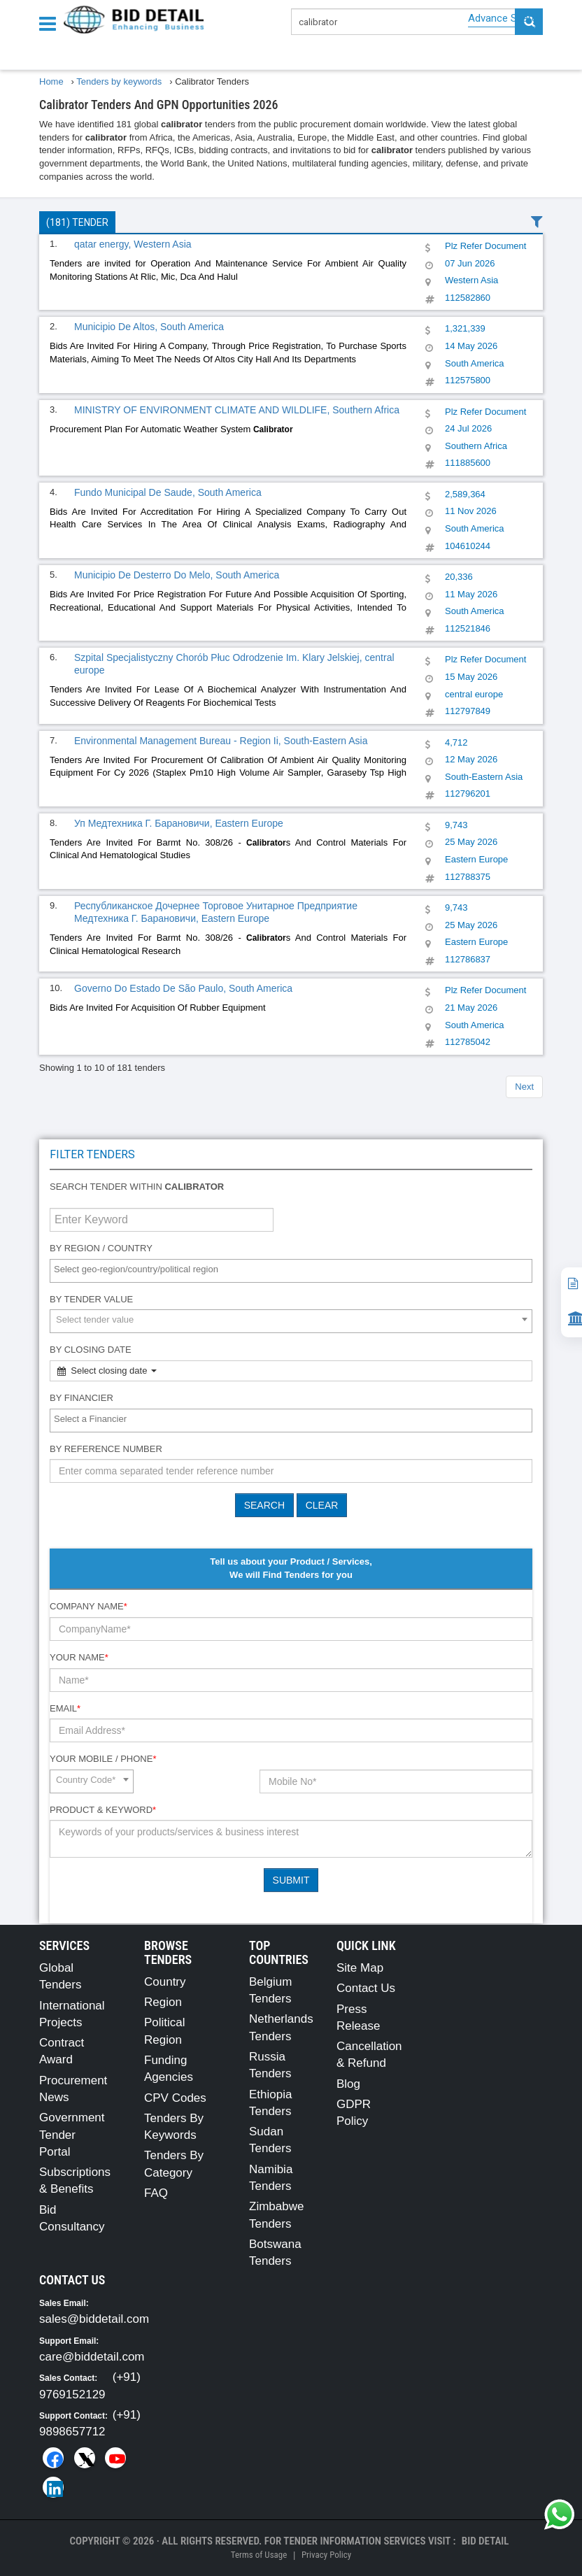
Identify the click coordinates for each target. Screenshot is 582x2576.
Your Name (79, 1657)
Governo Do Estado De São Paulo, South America (183, 988)
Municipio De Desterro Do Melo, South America (176, 575)
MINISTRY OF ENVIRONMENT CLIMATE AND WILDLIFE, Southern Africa (236, 409)
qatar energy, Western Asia (133, 244)
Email (65, 1708)
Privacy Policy (326, 2554)
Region (163, 2002)
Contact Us (365, 1988)
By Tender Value (91, 1299)
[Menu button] (51, 22)
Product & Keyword (103, 1810)
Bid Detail (485, 2541)
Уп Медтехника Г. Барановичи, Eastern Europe (178, 823)
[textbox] (294, 1269)
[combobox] (291, 1271)
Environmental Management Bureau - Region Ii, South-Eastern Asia (220, 740)
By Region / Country (101, 1248)
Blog (348, 2084)
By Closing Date (91, 1349)
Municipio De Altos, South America (149, 326)
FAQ (156, 2193)
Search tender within (137, 1186)
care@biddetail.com (92, 2356)
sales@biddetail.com (94, 2319)
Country (165, 1981)
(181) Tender (77, 222)
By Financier (81, 1398)
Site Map (359, 1967)
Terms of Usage (259, 2554)
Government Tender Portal (72, 2134)
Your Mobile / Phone (103, 1758)
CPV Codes (175, 2098)
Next (524, 1086)
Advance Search (505, 18)
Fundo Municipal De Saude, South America (168, 492)
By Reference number (106, 1449)
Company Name (88, 1606)
